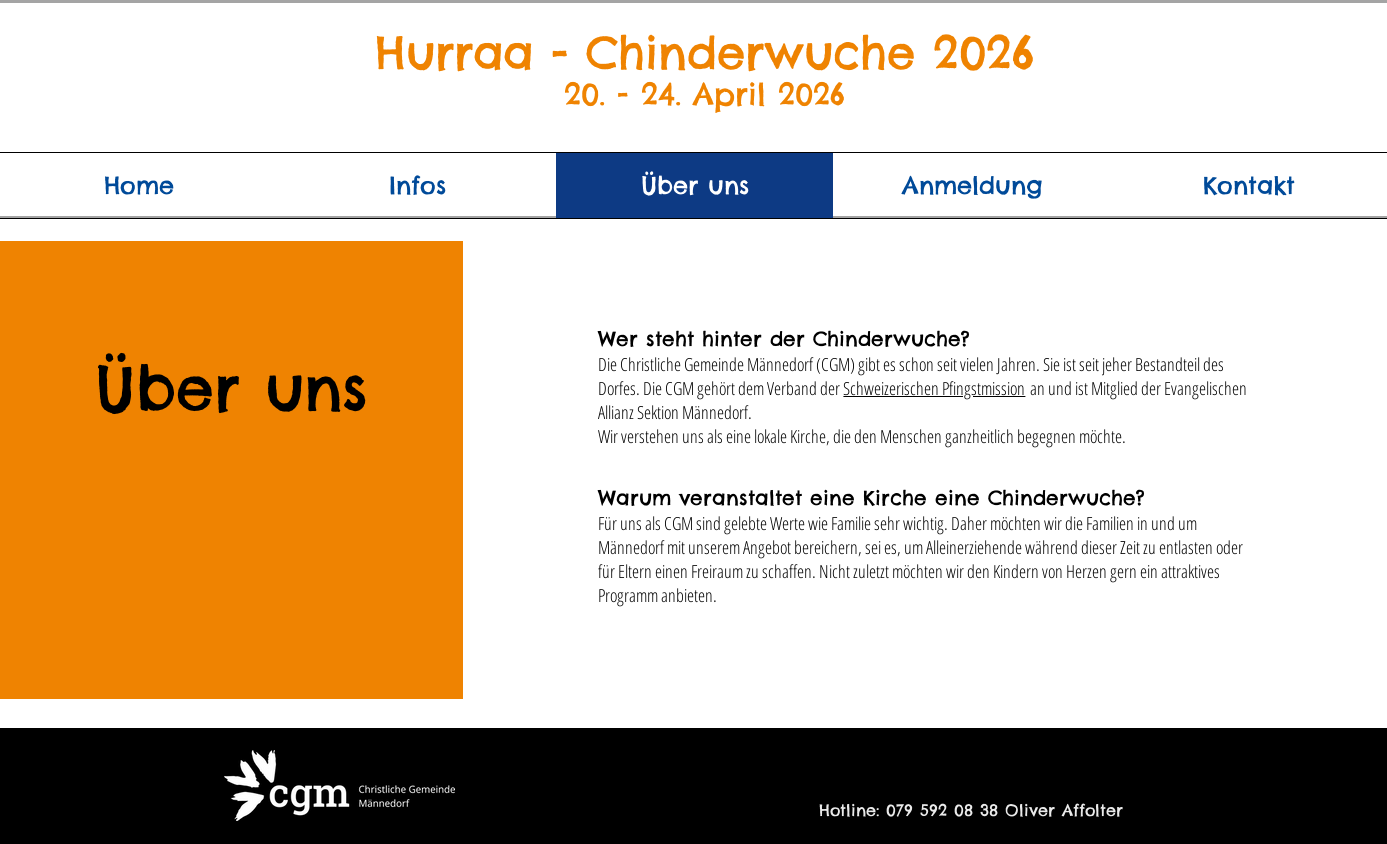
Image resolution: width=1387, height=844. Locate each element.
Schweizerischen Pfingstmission (934, 388)
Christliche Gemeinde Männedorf (716, 364)
